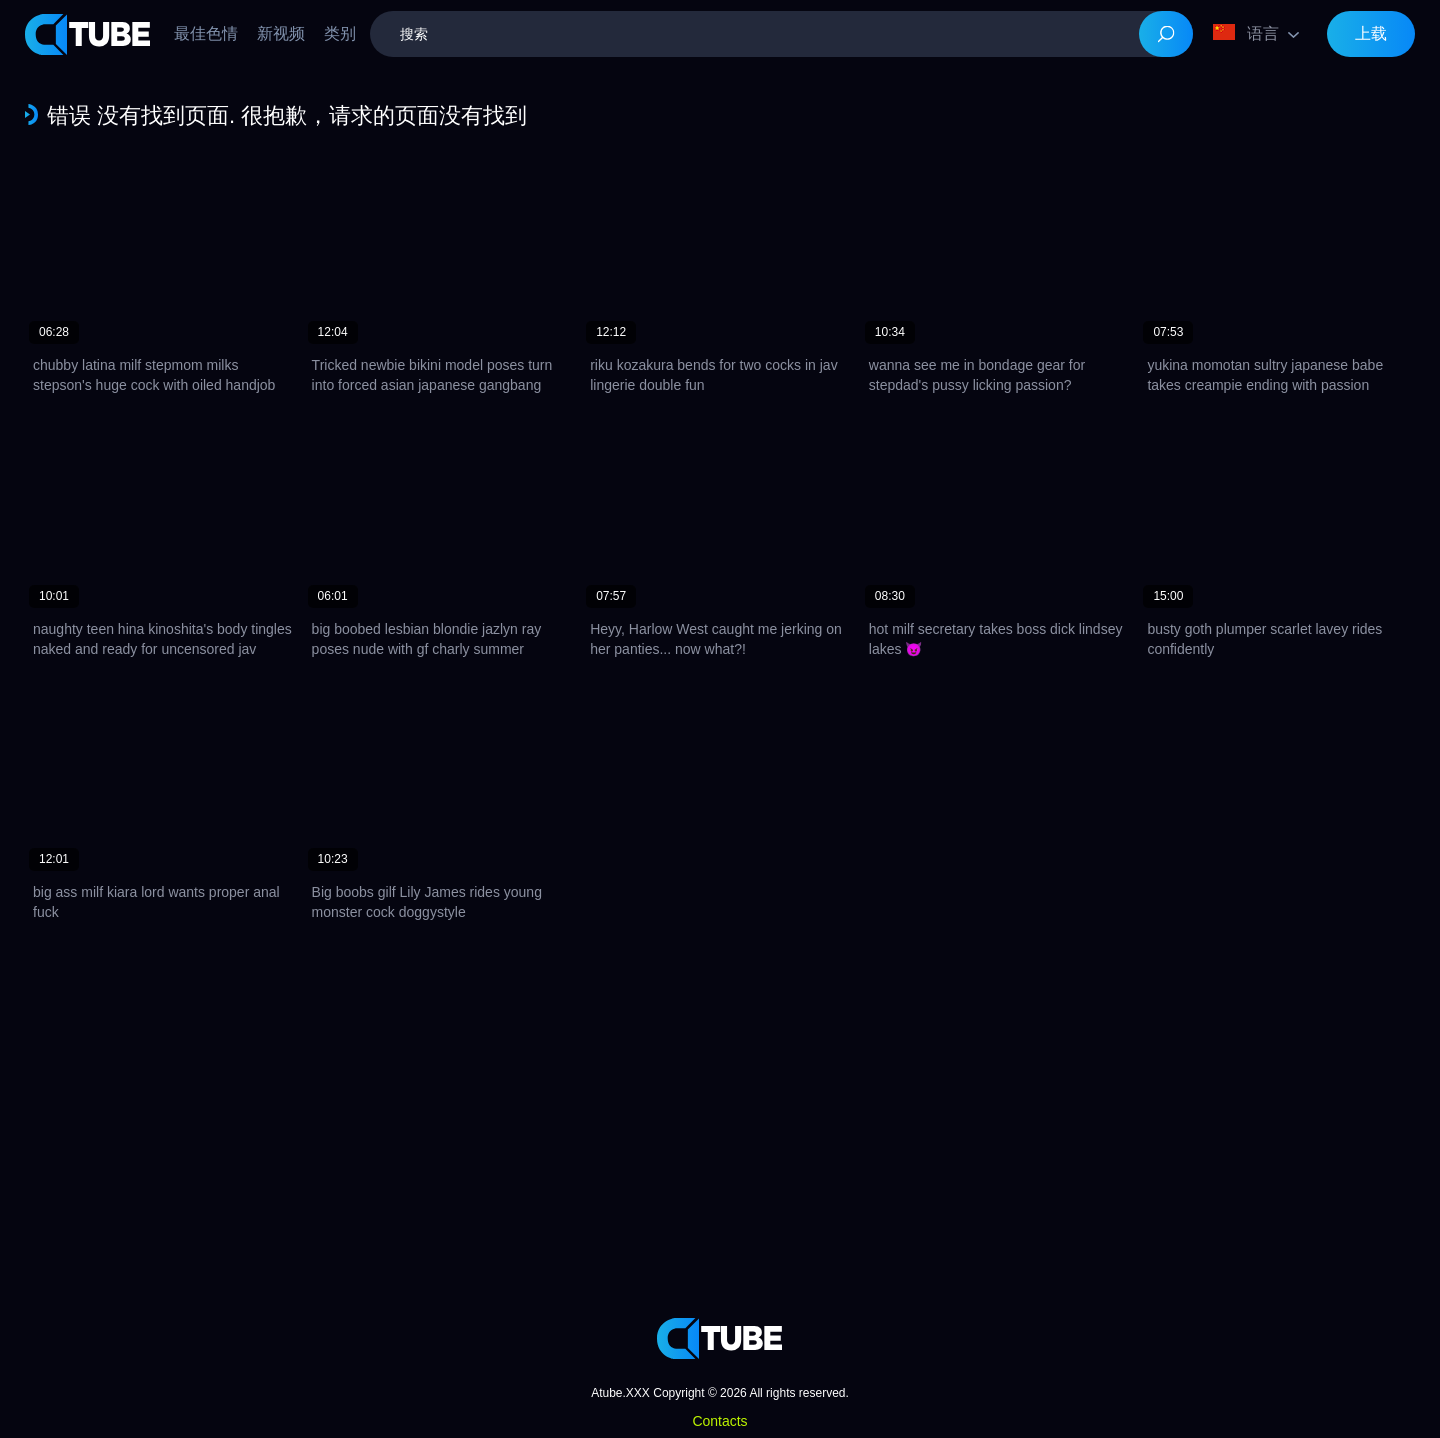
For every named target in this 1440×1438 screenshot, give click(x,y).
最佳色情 (206, 33)
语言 (1246, 33)
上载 (1371, 33)
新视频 (281, 33)
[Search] (1166, 34)
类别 (340, 33)
